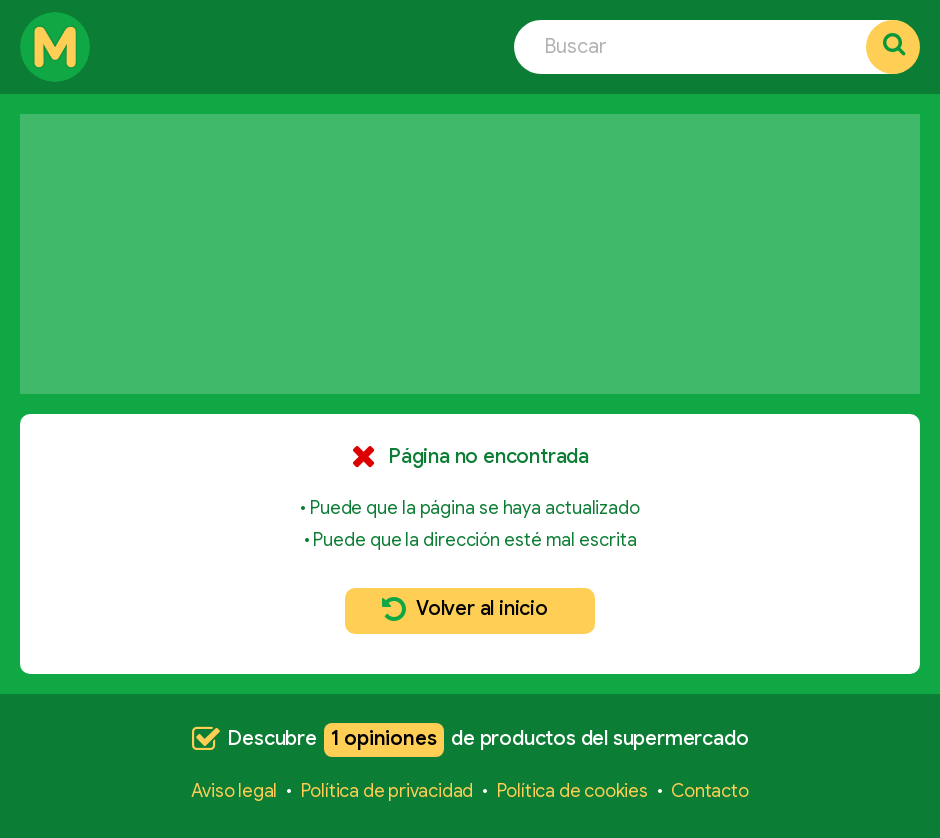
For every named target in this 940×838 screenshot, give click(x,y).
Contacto (709, 791)
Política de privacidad (387, 791)
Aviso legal (234, 791)
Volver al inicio (465, 609)
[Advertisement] (470, 254)
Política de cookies (572, 791)
